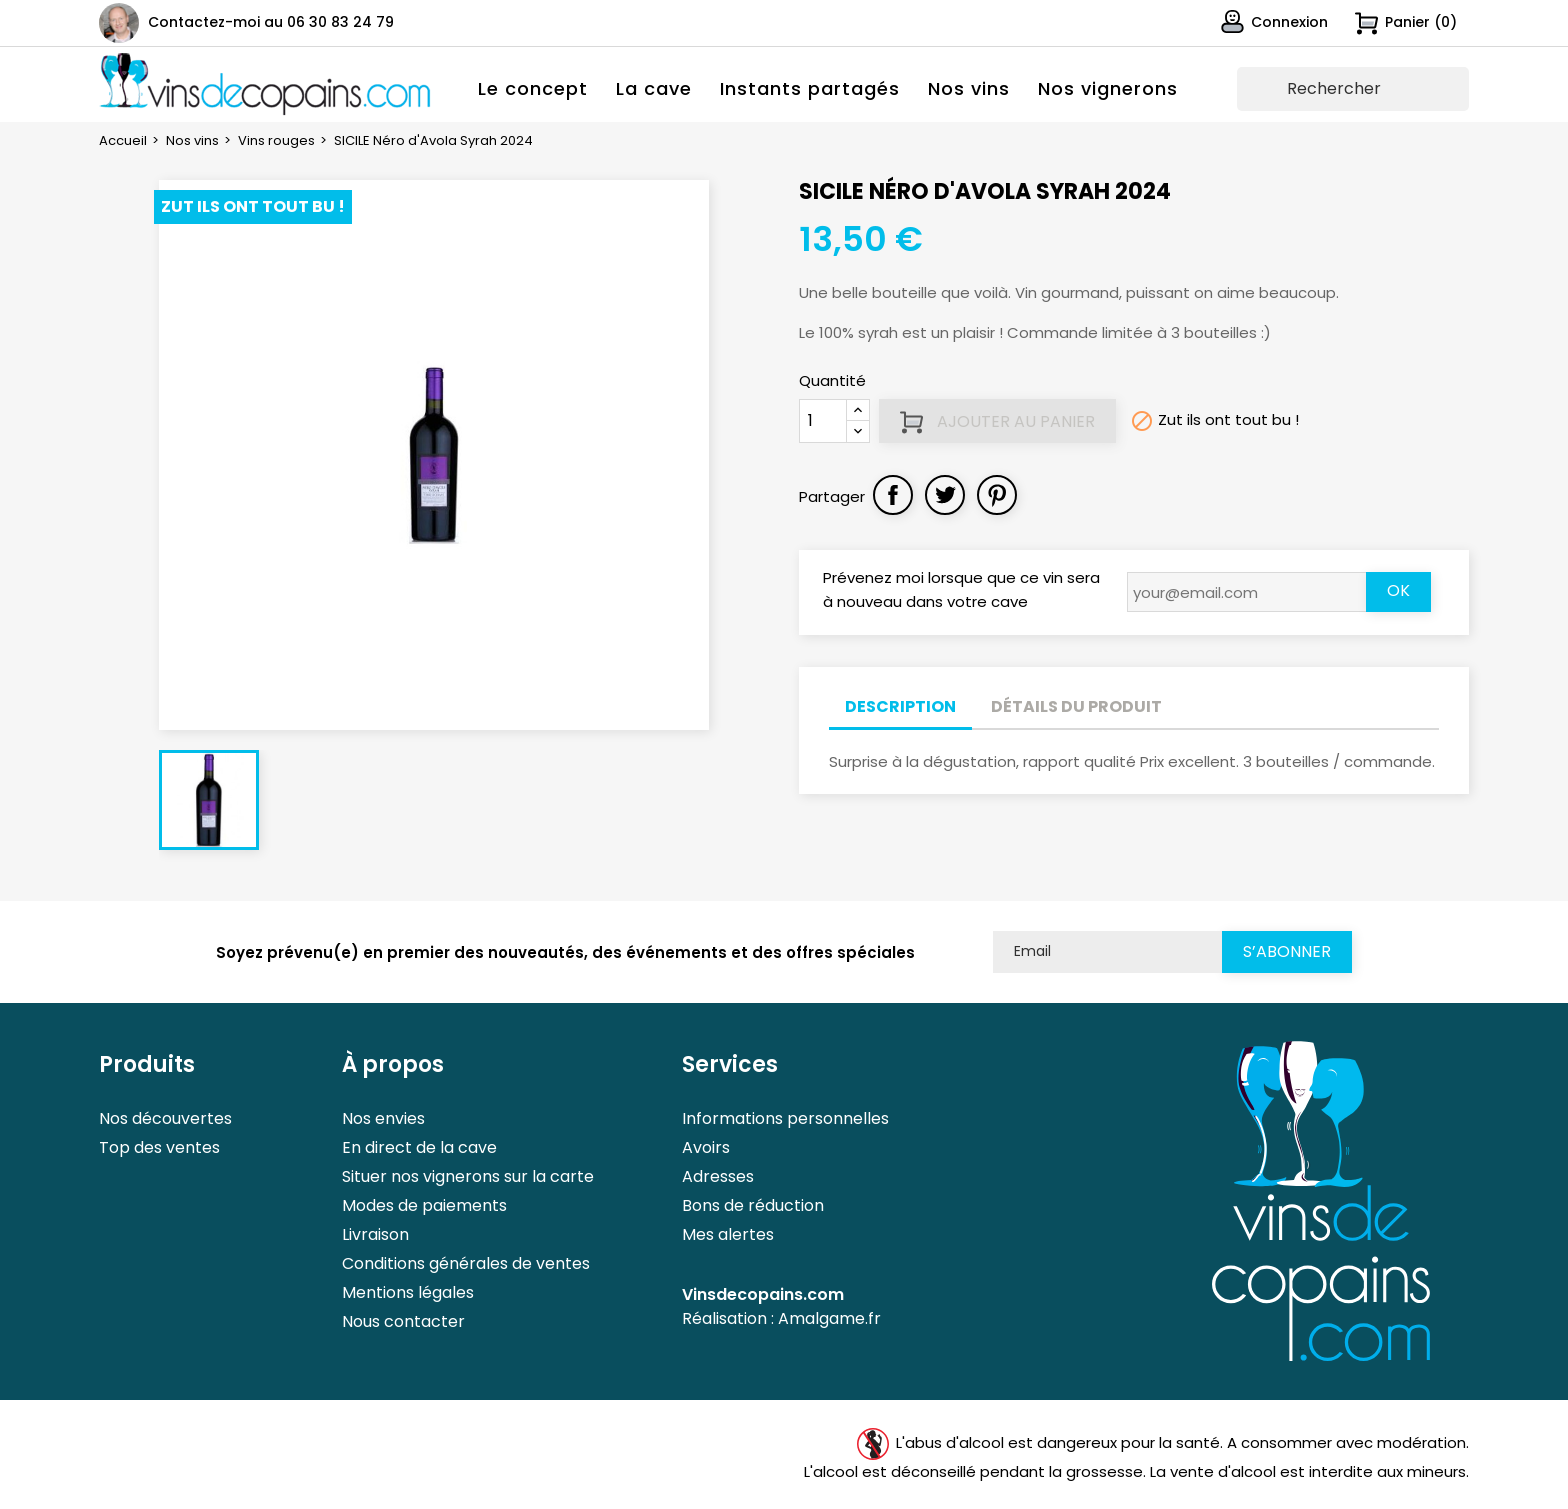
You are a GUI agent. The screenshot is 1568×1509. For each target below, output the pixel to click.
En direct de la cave (419, 1147)
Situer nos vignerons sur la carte (468, 1176)
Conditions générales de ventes (466, 1263)
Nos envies (383, 1118)
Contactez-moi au (271, 22)
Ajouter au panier (997, 422)
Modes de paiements (424, 1205)
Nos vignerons (1108, 88)
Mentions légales (408, 1292)
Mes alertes (728, 1234)
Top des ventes (159, 1147)
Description (900, 706)
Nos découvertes (165, 1118)
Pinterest (997, 495)
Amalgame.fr (829, 1318)
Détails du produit (1076, 706)
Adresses (718, 1176)
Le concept (533, 88)
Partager (893, 495)
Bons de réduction (753, 1205)
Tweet (945, 495)
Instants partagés (810, 88)
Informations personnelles (785, 1118)
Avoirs (706, 1147)
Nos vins (969, 88)
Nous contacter (403, 1321)
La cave (654, 88)
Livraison (375, 1234)
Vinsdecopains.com (763, 1294)
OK (1398, 590)
